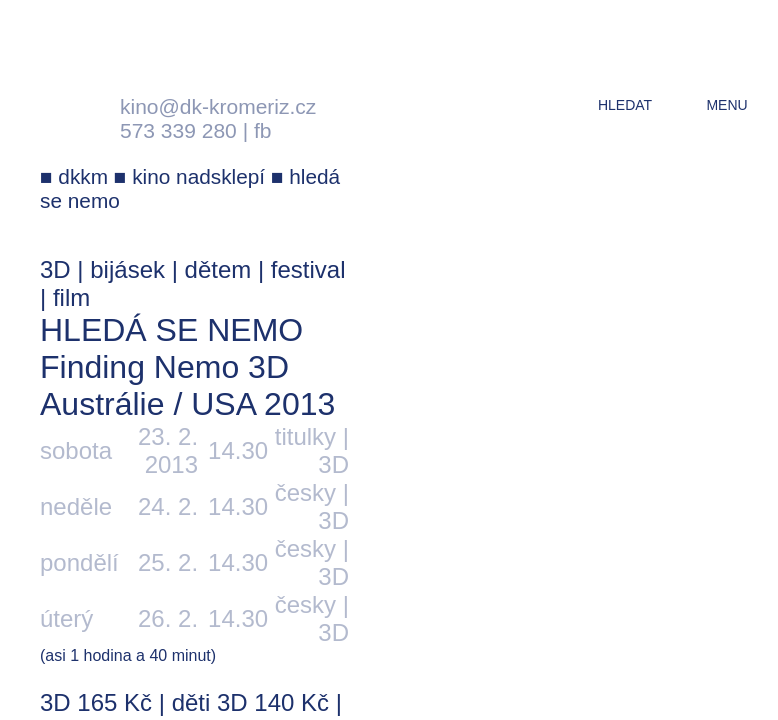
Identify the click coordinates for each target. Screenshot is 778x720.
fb (263, 130)
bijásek (127, 269)
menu (726, 105)
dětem (218, 269)
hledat (625, 105)
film (71, 297)
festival (308, 269)
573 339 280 (178, 130)
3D (55, 269)
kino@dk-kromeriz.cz (218, 106)
